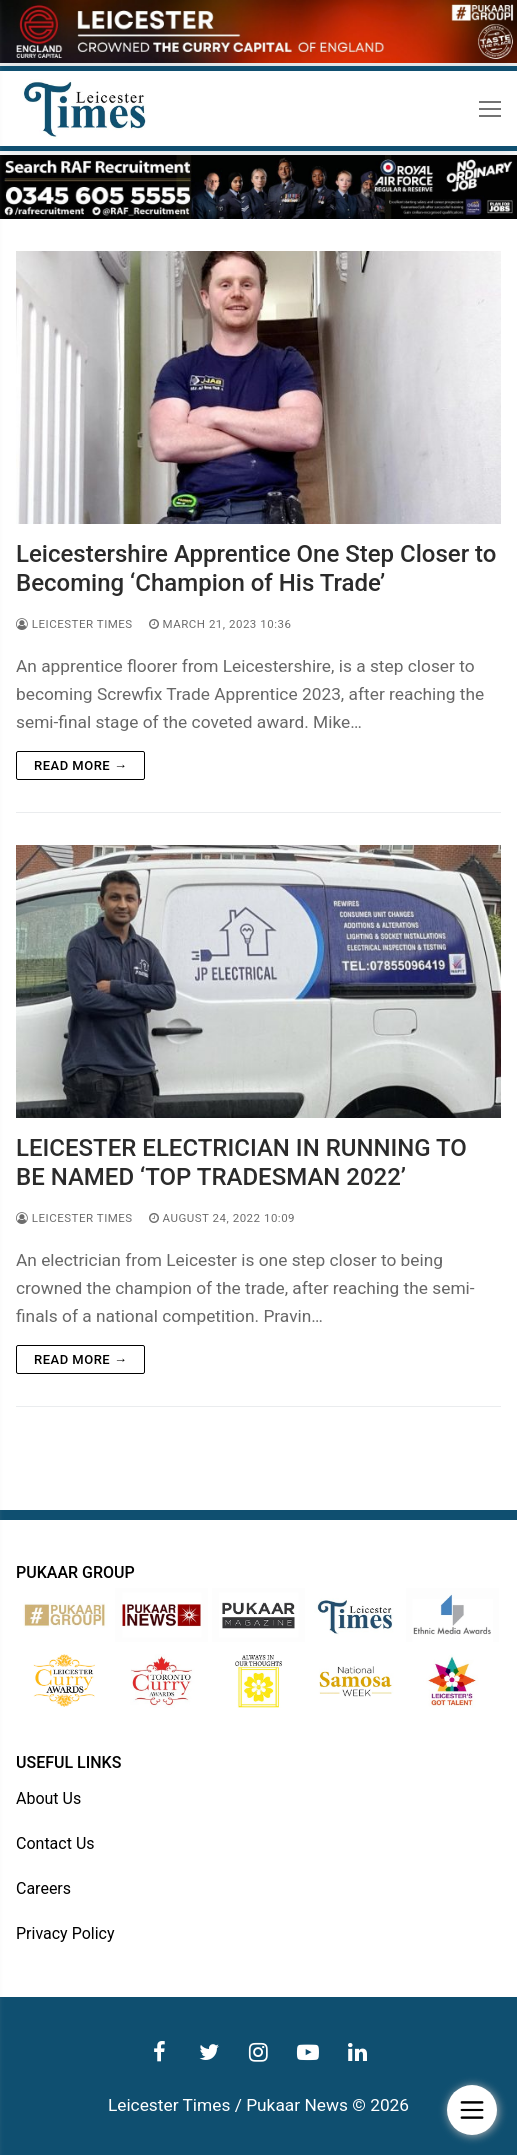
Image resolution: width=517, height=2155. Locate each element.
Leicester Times (74, 624)
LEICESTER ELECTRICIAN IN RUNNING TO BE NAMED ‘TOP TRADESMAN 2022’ (241, 1162)
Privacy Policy (65, 1933)
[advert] (258, 58)
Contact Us (55, 1843)
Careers (43, 1888)
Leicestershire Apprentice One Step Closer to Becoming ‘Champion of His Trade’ (256, 568)
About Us (48, 1798)
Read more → (80, 765)
